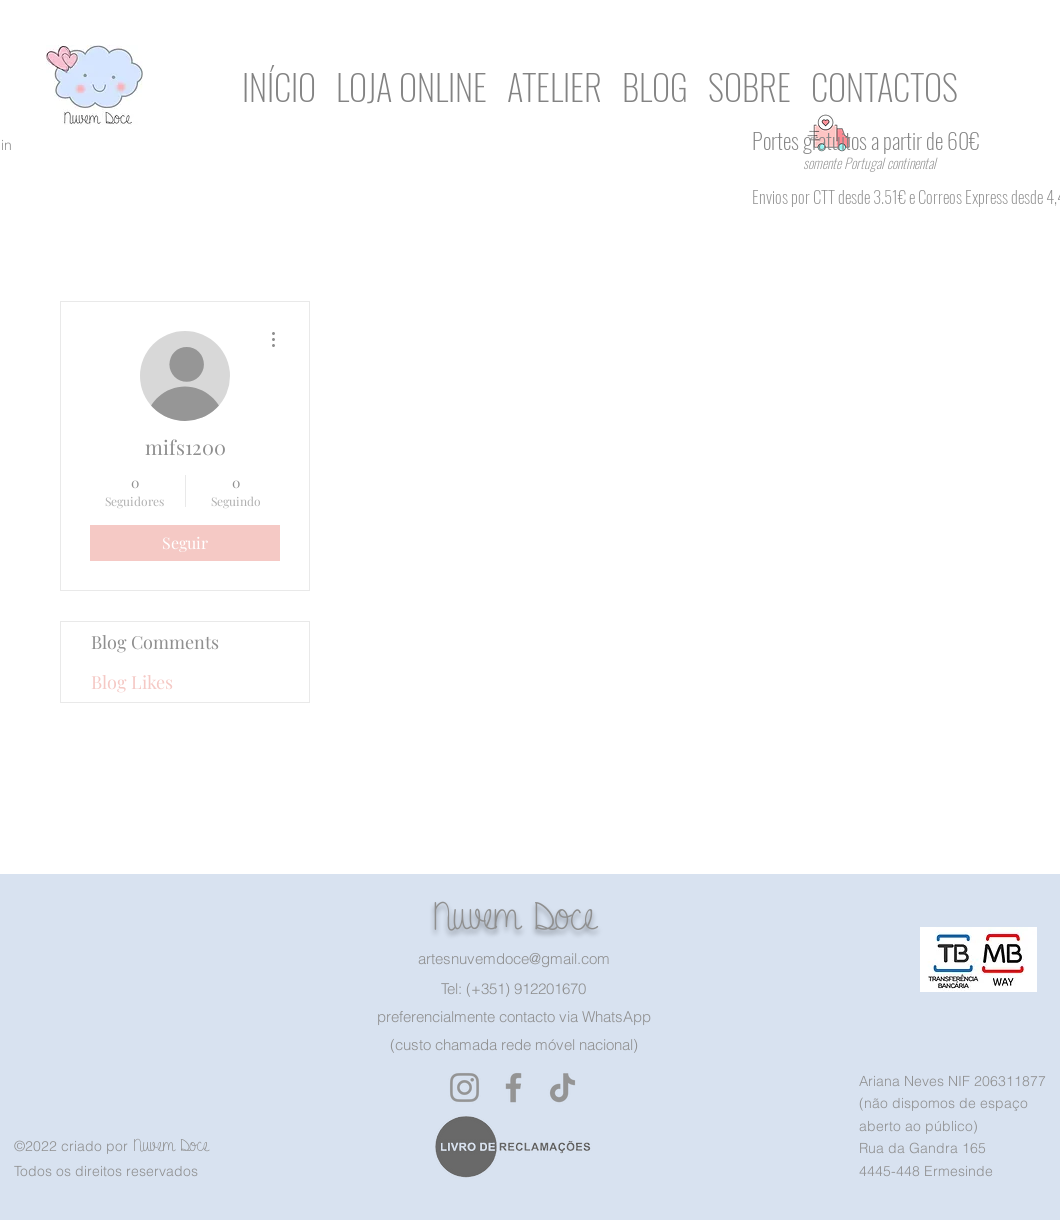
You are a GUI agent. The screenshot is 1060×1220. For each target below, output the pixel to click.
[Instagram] (464, 1087)
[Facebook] (513, 1087)
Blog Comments (155, 642)
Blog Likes (132, 682)
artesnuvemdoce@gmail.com (514, 958)
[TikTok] (562, 1087)
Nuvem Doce (513, 916)
